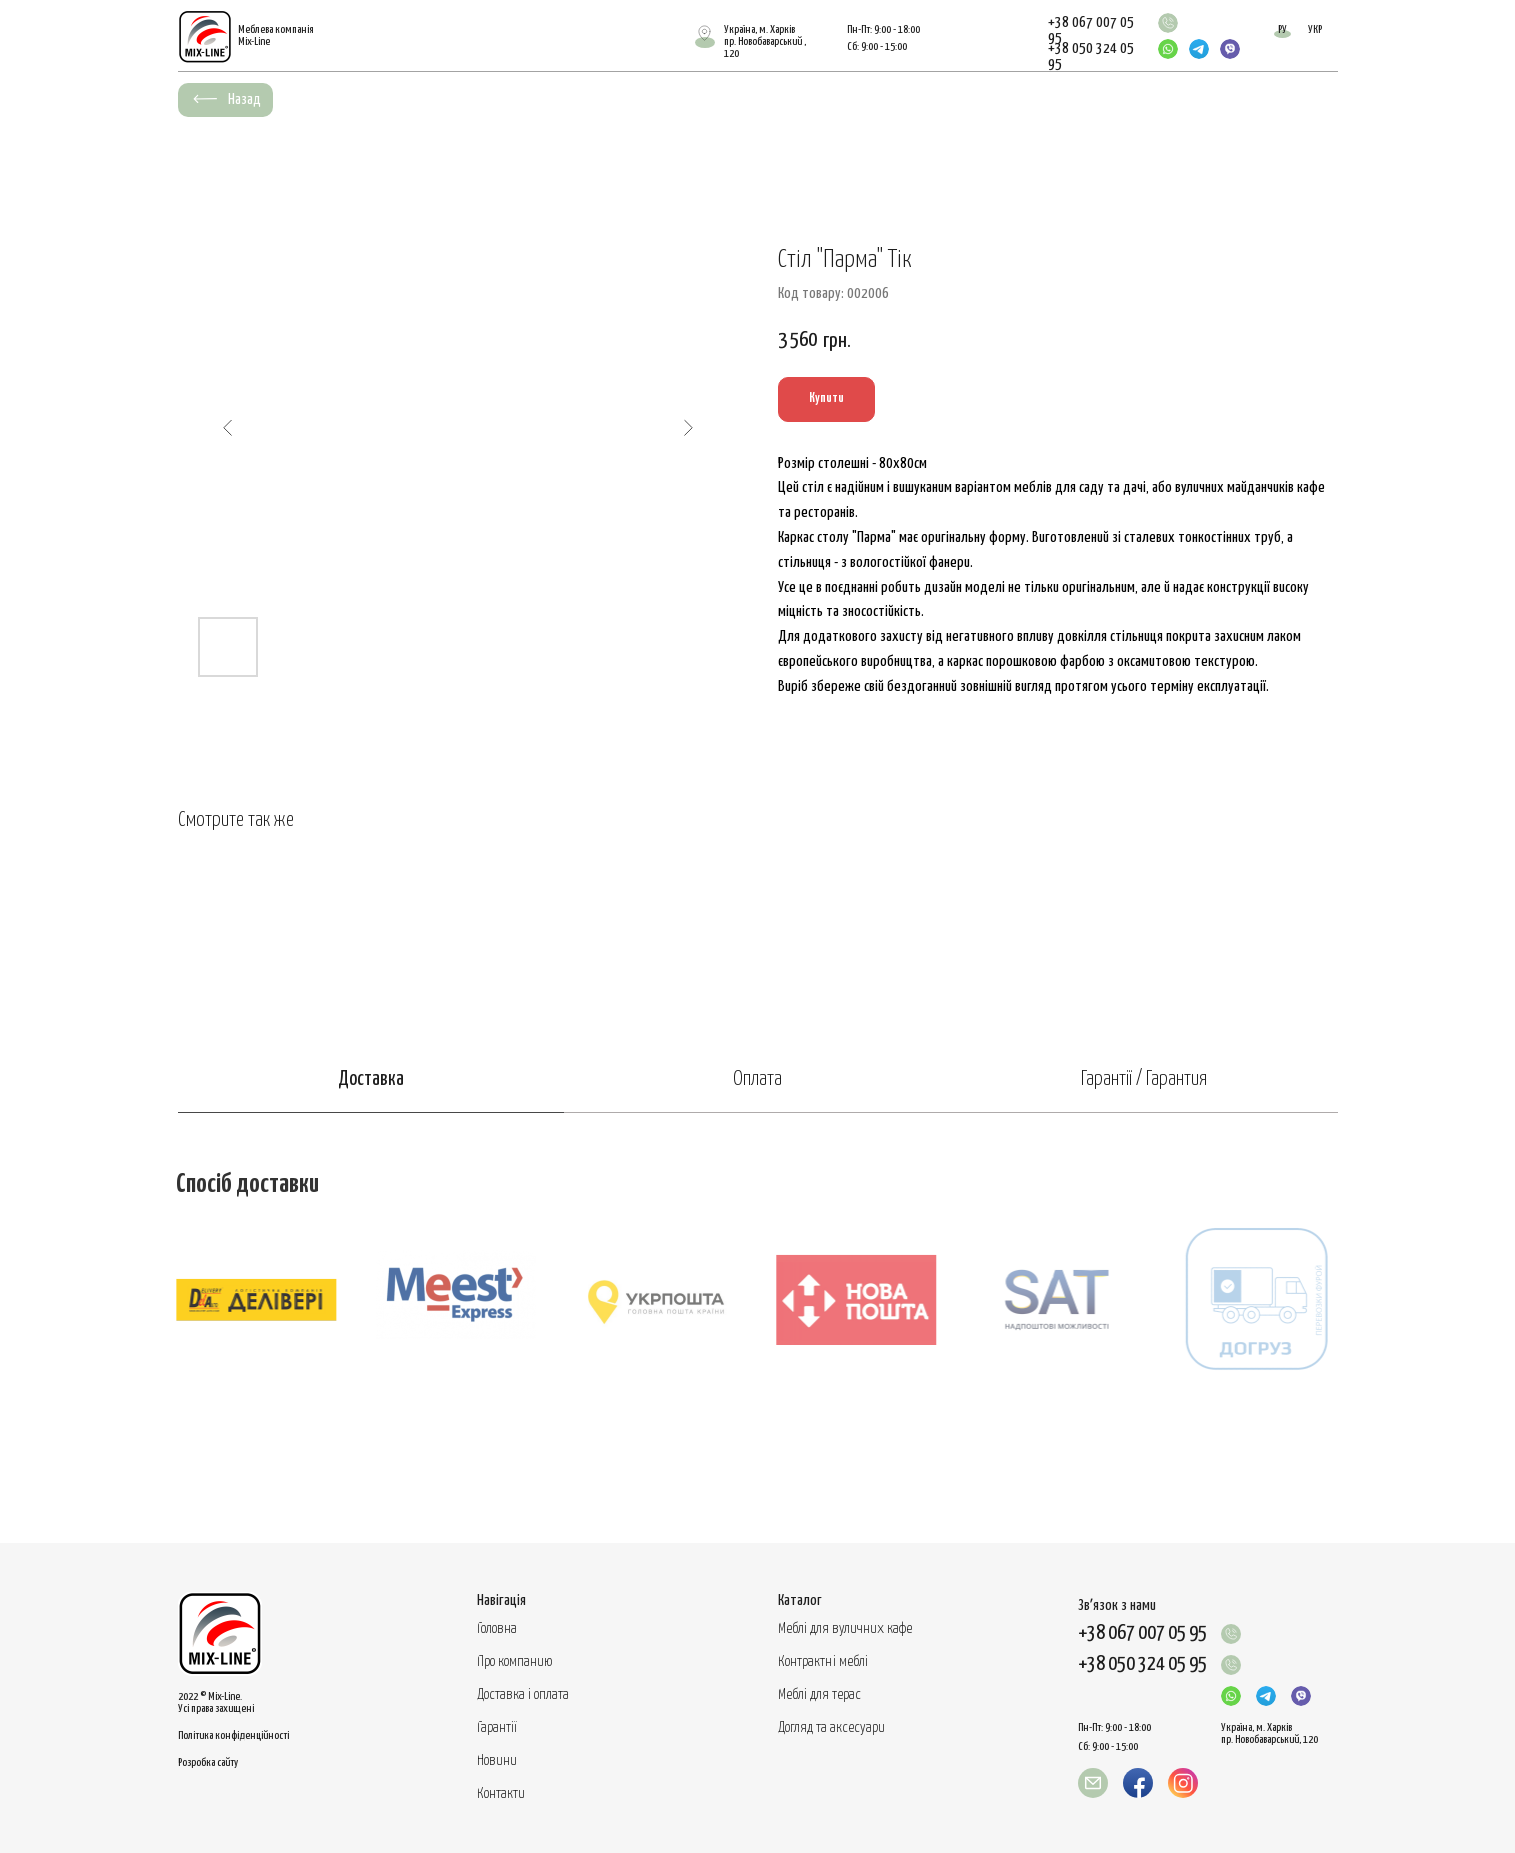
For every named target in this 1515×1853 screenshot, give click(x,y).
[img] (1168, 23)
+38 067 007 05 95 (1142, 1633)
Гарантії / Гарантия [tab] (1144, 1079)
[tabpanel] (757, 1328)
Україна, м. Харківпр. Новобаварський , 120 (765, 41)
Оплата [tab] (757, 1079)
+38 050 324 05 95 (1142, 1664)
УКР (1315, 29)
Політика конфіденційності (233, 1735)
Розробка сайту (208, 1762)
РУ (1282, 29)
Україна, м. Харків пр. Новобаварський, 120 (1269, 1733)
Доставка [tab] (371, 1079)
